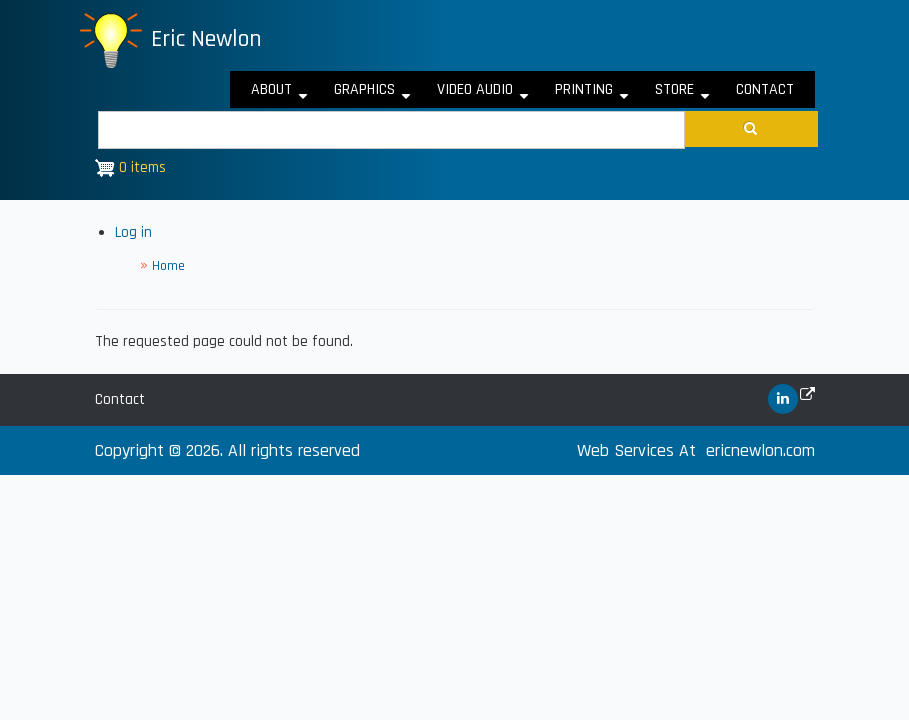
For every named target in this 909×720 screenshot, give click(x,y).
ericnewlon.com (760, 450)
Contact (765, 89)
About (282, 93)
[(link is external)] (783, 399)
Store (685, 93)
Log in (133, 232)
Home (168, 266)
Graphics (375, 93)
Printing (594, 93)
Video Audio (485, 93)
